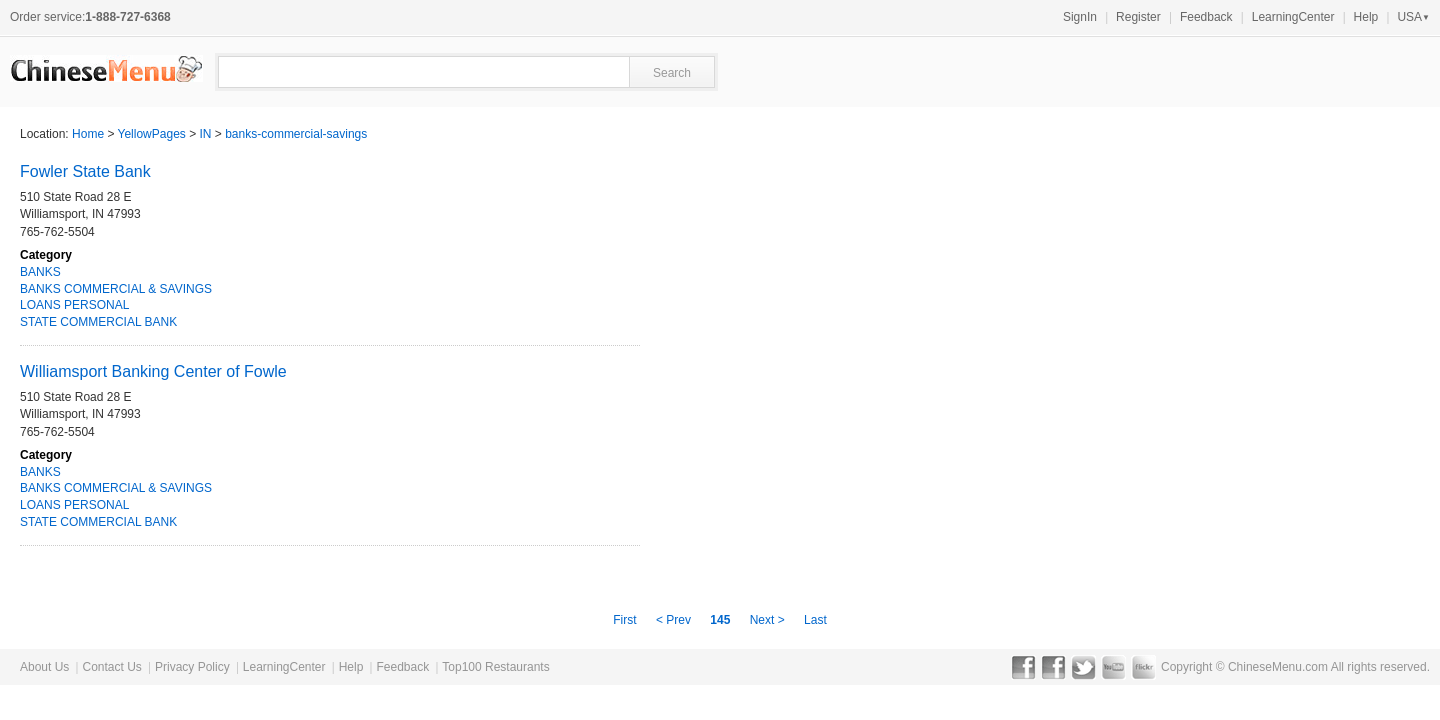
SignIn (1080, 17)
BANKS (40, 272)
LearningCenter (1293, 17)
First (626, 620)
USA (1413, 17)
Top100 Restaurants (495, 667)
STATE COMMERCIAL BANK (98, 322)
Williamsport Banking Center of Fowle (153, 371)
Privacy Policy (192, 667)
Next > (767, 620)
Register (1138, 17)
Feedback (1206, 17)
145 (720, 620)
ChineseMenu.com (1278, 667)
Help (1366, 17)
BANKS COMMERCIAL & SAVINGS (116, 289)
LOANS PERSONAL (74, 305)
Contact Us (111, 667)
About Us (44, 667)
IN (206, 134)
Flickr (1143, 667)
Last (815, 620)
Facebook (1023, 667)
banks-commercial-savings (296, 134)
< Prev (675, 620)
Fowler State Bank (85, 171)
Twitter (1083, 667)
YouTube (1113, 667)
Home (88, 134)
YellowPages (152, 134)
